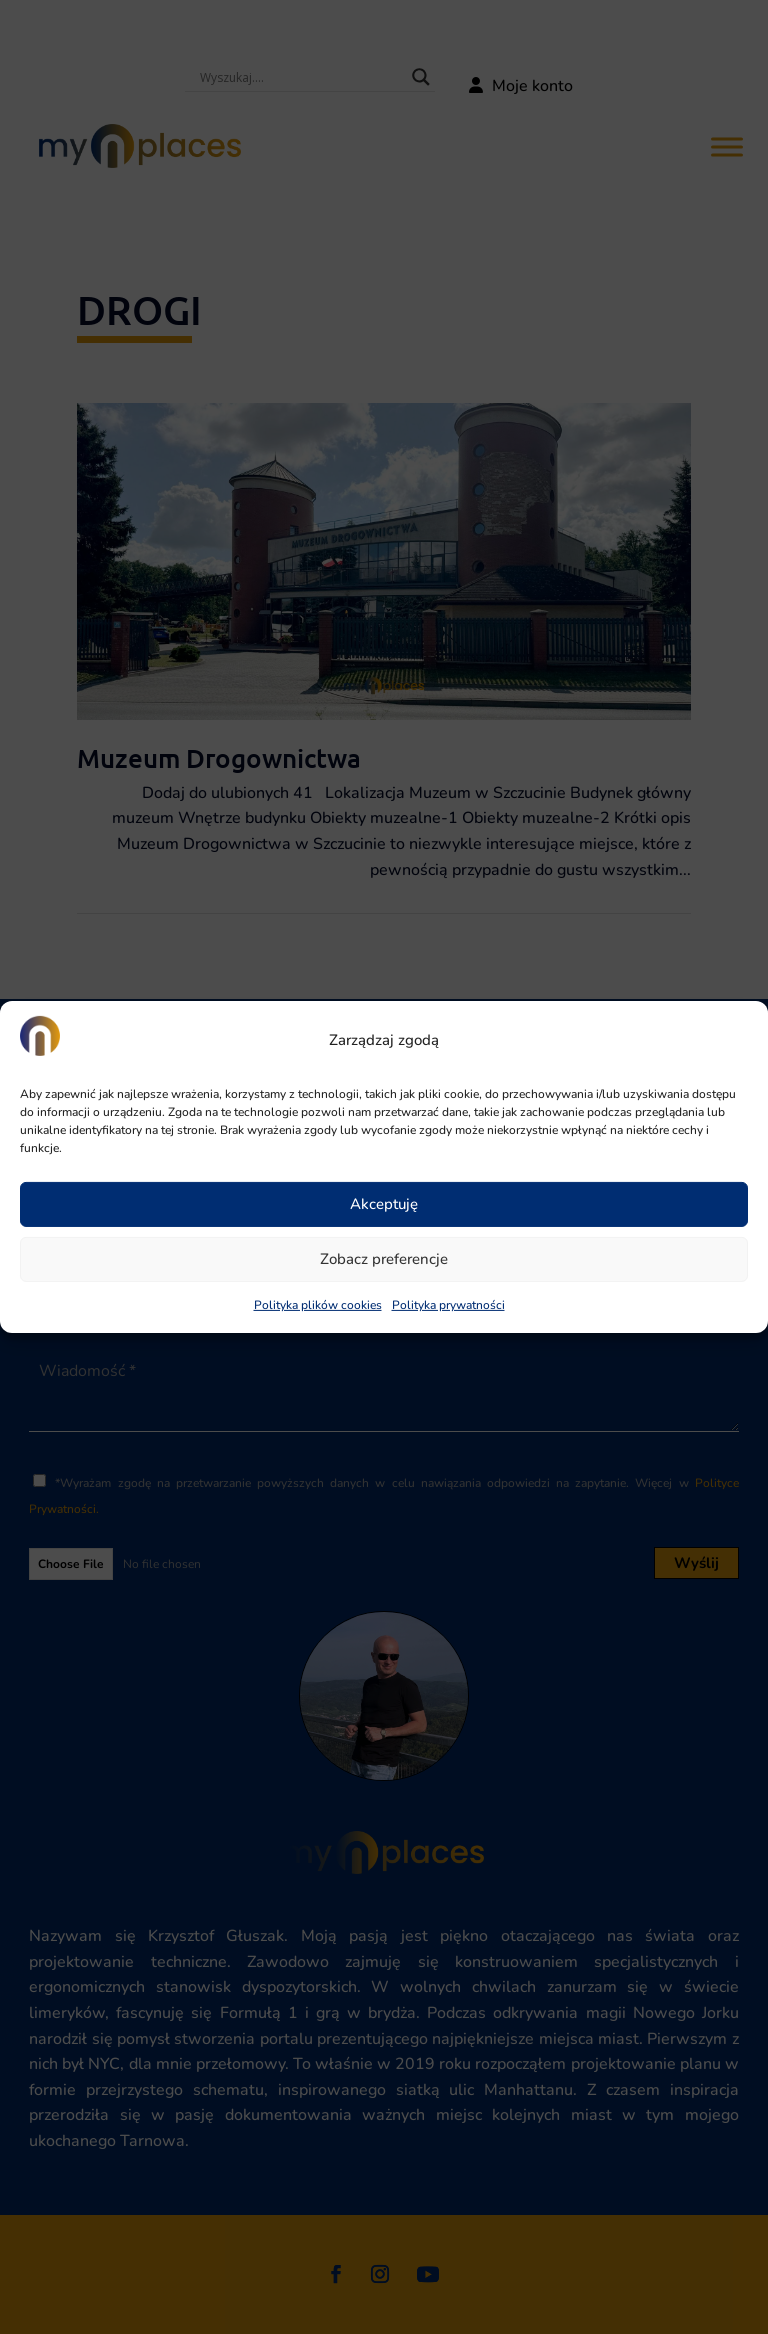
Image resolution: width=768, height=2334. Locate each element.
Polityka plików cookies (318, 1305)
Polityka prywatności (448, 1305)
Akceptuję (384, 1204)
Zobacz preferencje (384, 1259)
